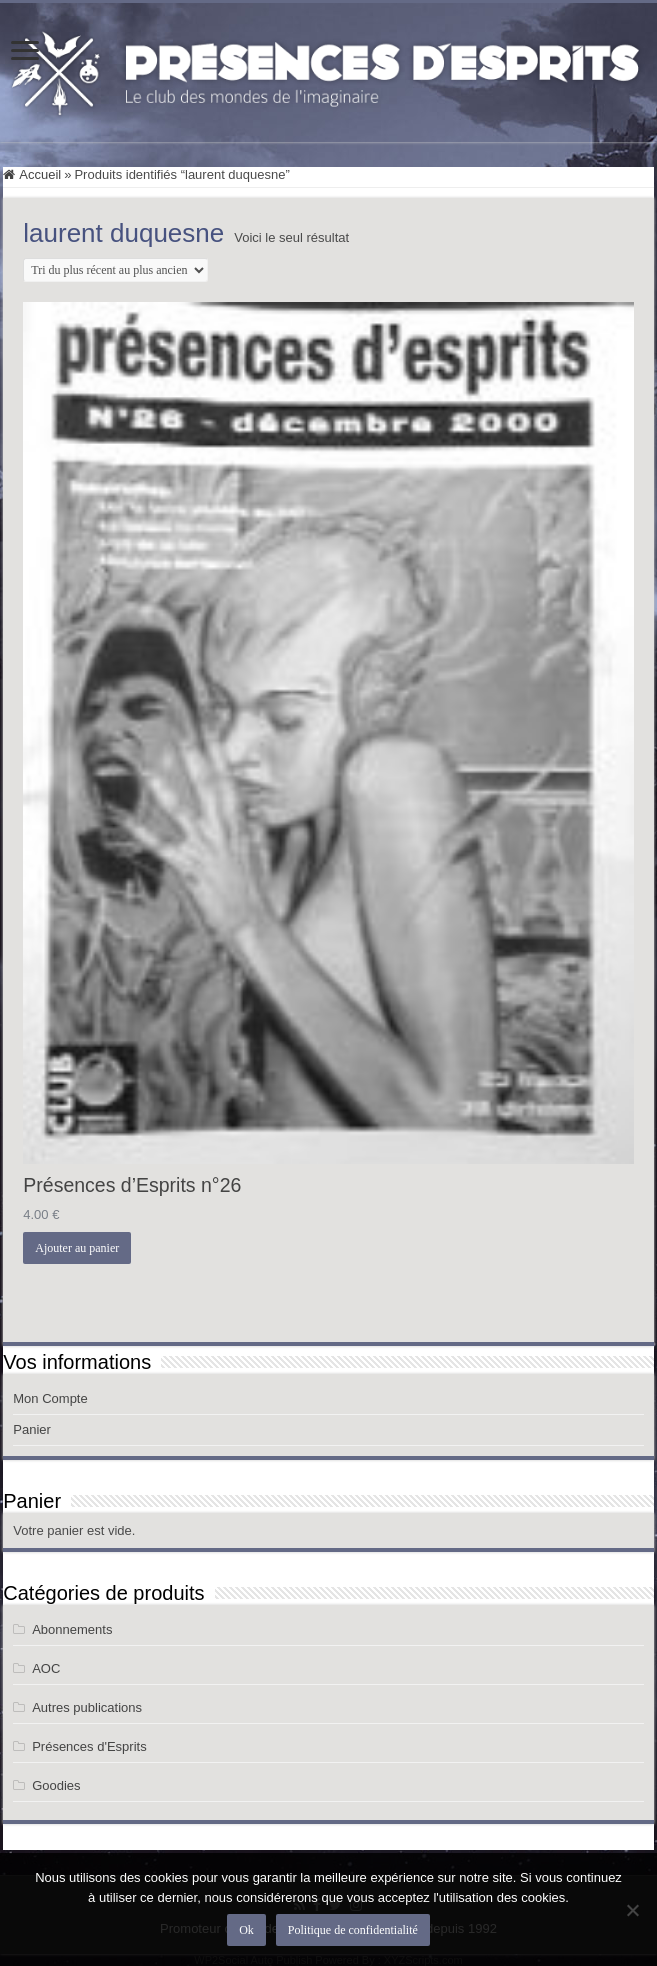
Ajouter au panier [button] (77, 1248)
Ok (246, 1930)
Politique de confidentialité (353, 1930)
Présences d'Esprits (89, 1746)
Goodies (56, 1785)
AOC (46, 1668)
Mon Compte (50, 1398)
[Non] (632, 1910)
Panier (32, 1429)
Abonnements (72, 1629)
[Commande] (115, 270)
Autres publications (87, 1707)
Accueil (40, 174)
